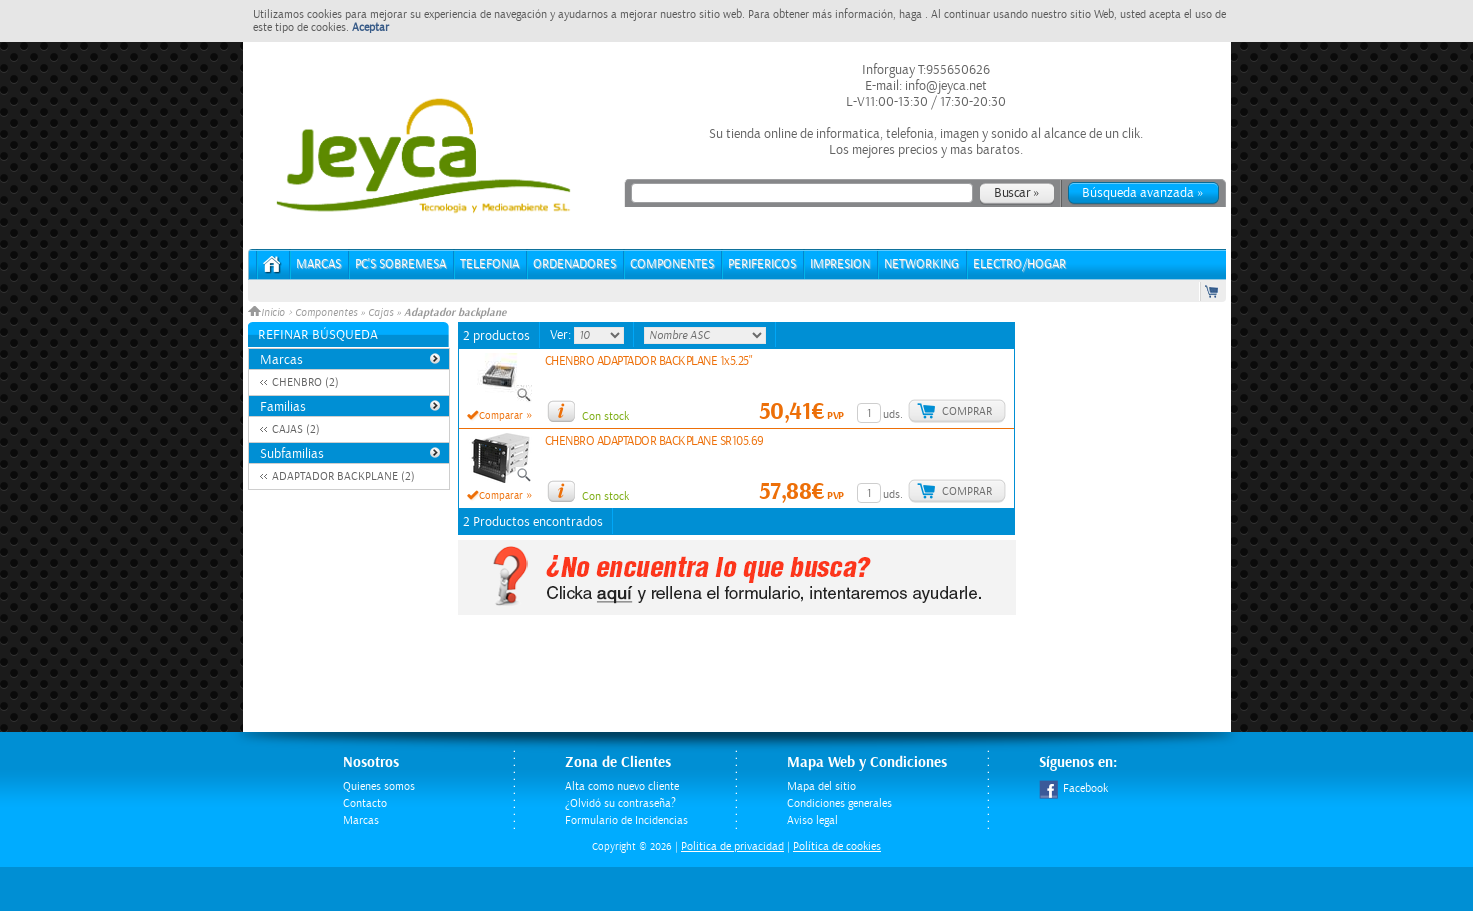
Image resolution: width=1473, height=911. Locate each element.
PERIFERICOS (762, 264)
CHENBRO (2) (305, 382)
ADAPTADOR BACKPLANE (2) (343, 476)
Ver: (562, 335)
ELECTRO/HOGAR (1019, 264)
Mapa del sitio (821, 786)
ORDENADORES (574, 264)
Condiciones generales (839, 803)
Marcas (318, 264)
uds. (893, 414)
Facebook (1073, 788)
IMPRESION (840, 264)
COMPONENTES (672, 264)
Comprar (967, 411)
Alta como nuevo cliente (622, 786)
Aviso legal (812, 820)
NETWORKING (921, 264)
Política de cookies (837, 846)
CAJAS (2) (296, 429)
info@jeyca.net (944, 86)
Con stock (605, 416)
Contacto (365, 803)
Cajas (380, 313)
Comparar (501, 416)
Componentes (326, 313)
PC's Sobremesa (400, 264)
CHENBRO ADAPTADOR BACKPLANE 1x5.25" (649, 361)
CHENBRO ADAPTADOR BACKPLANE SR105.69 (654, 441)
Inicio (268, 313)
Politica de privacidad (732, 846)
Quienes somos (379, 786)
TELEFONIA (489, 264)
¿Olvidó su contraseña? (620, 803)
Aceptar (370, 27)
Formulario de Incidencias (626, 820)
